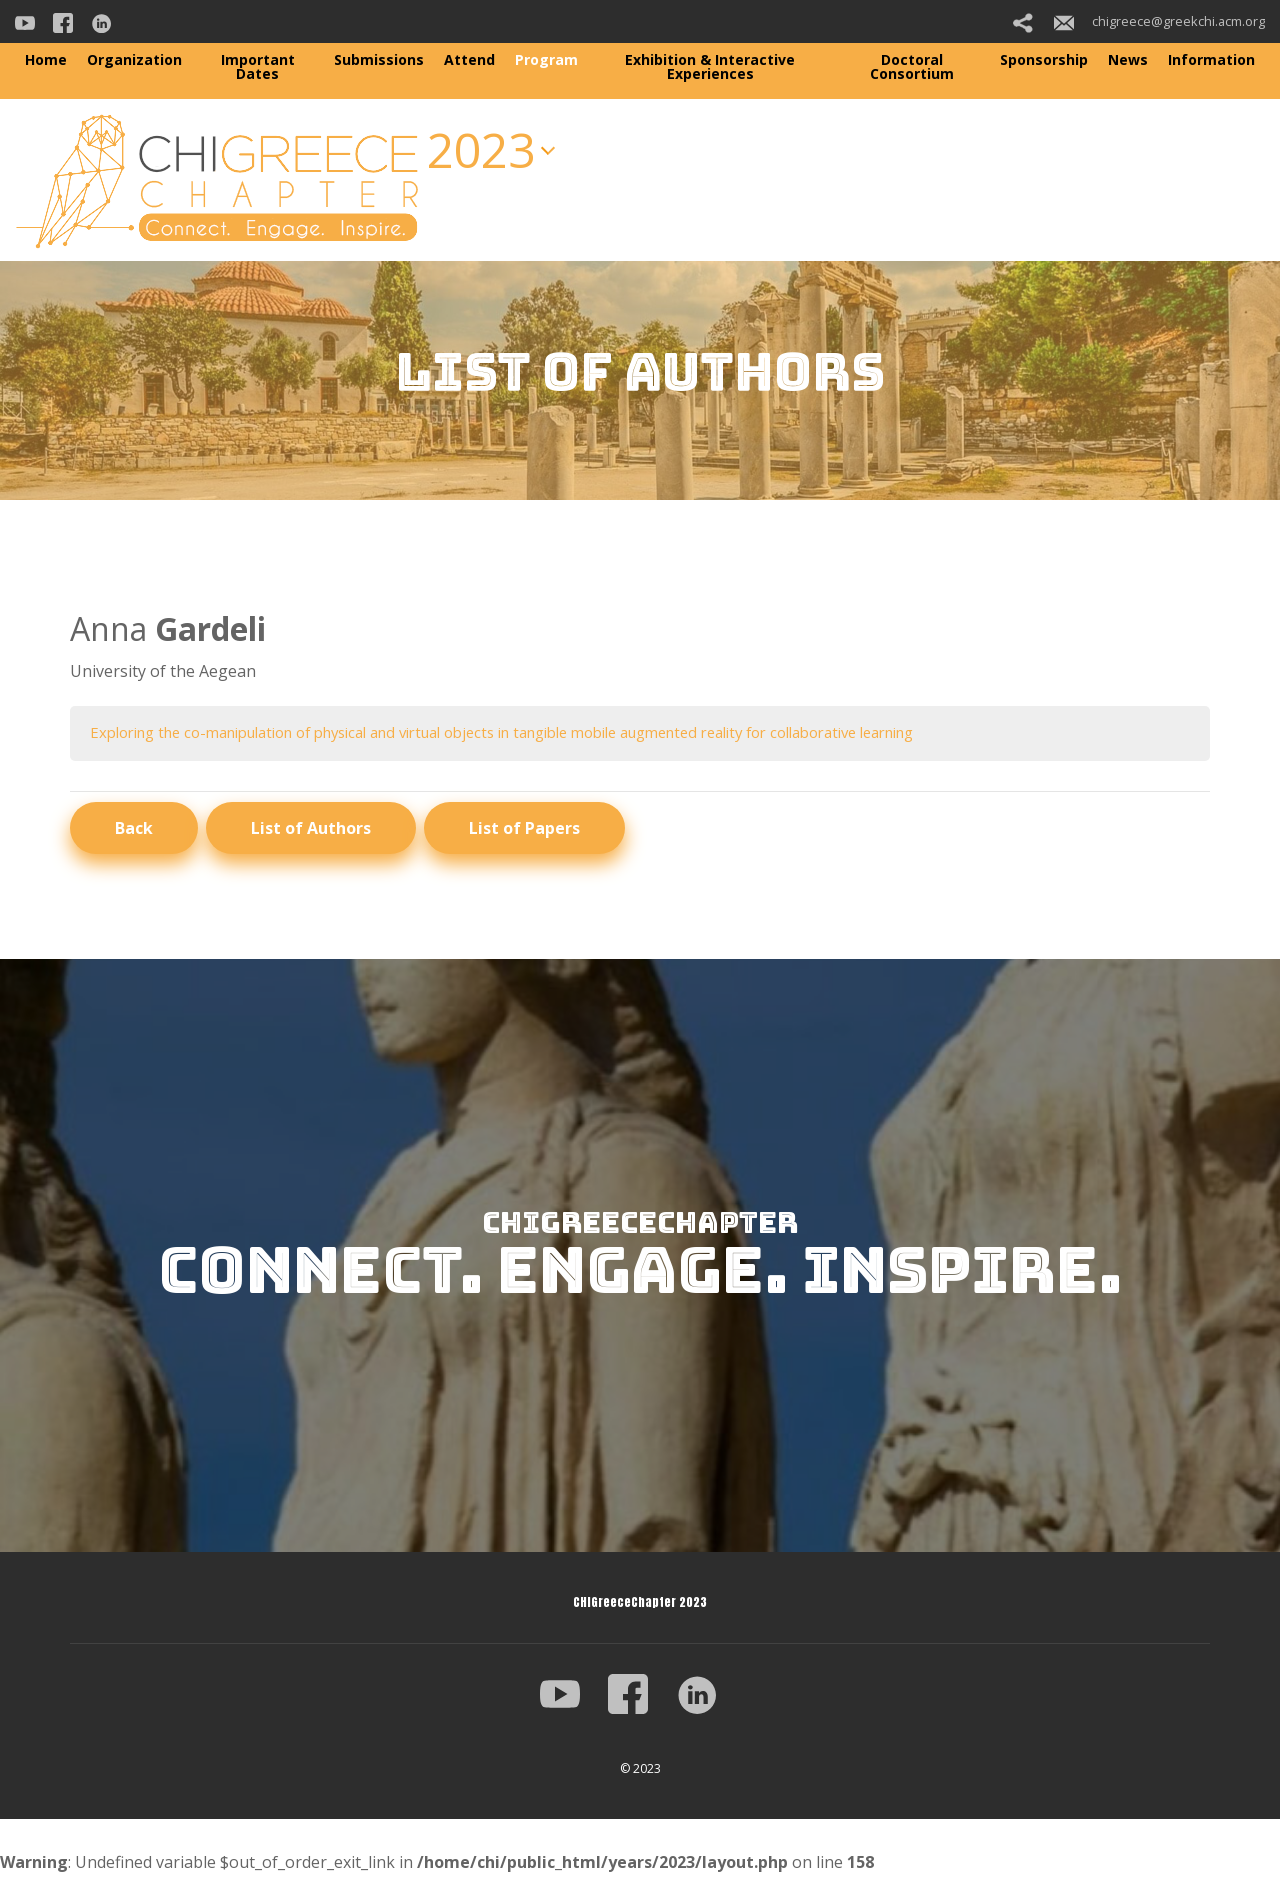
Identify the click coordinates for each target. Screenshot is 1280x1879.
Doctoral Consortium (912, 66)
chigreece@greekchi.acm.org (1159, 21)
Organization (134, 59)
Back (134, 830)
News (1128, 59)
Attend (469, 59)
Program (546, 59)
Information (1211, 59)
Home (46, 59)
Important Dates (258, 66)
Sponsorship (1044, 59)
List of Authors (311, 830)
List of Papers (524, 830)
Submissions (379, 59)
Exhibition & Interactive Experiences (710, 66)
